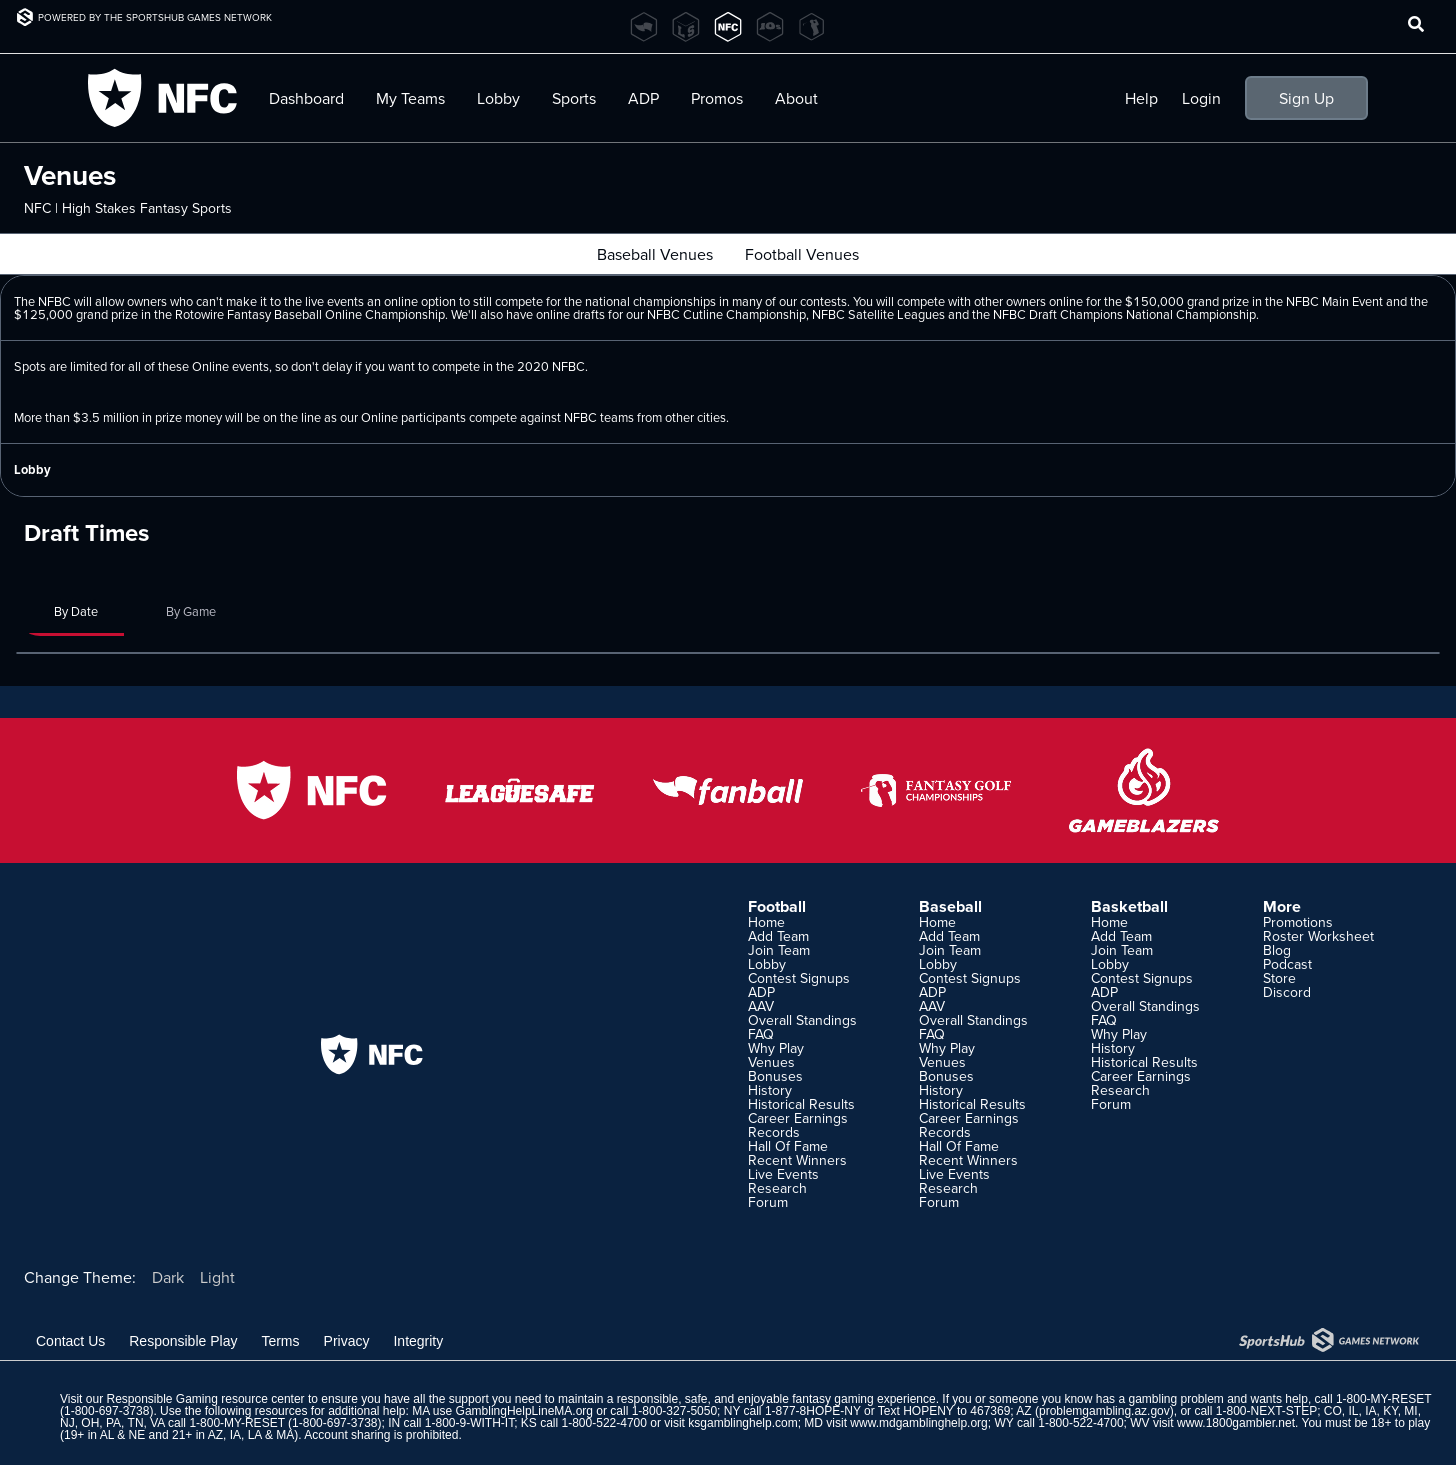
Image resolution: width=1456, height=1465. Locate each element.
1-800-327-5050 (674, 1411)
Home (766, 922)
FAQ (761, 1034)
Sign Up (1306, 98)
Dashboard (306, 98)
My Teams (410, 98)
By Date (76, 611)
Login (1201, 98)
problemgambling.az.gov (1104, 1411)
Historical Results (801, 1104)
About (796, 98)
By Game (191, 611)
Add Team (778, 936)
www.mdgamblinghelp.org (918, 1423)
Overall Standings (802, 1020)
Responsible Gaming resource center (205, 1399)
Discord (1287, 992)
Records (774, 1132)
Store (1279, 978)
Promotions (1298, 922)
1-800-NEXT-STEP (1266, 1411)
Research (777, 1188)
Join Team (779, 950)
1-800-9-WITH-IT (469, 1423)
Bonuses (775, 1076)
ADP (643, 98)
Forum (768, 1202)
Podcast (1287, 964)
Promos (717, 98)
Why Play (776, 1048)
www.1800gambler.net (1236, 1423)
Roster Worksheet (1318, 936)
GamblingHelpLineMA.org (524, 1411)
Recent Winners (797, 1160)
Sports (574, 98)
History (770, 1090)
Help (1141, 98)
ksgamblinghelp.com (742, 1423)
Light (217, 1277)
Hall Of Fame (788, 1146)
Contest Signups (799, 978)
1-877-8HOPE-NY (813, 1411)
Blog (1277, 950)
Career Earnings (798, 1118)
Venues (771, 1062)
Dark (168, 1277)
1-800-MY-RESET (1383, 1399)
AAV (761, 1006)
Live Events (783, 1174)
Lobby (498, 98)
